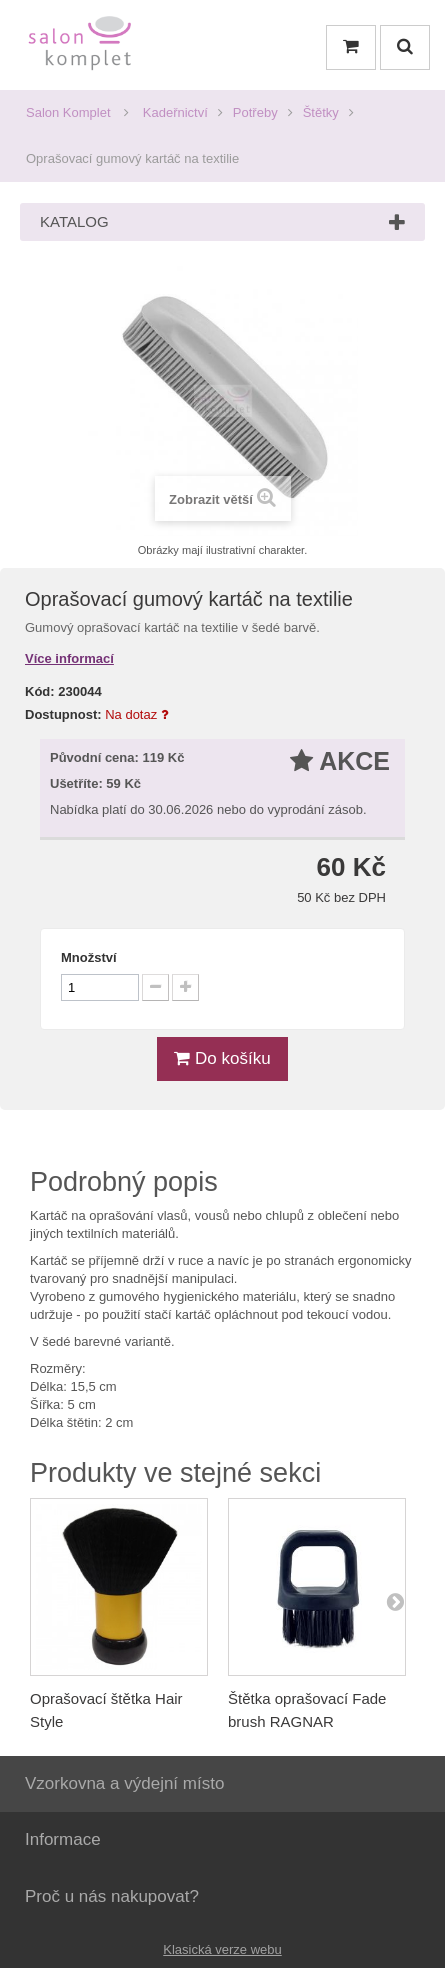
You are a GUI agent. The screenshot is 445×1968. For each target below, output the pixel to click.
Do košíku (222, 1058)
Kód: (40, 691)
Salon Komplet (68, 112)
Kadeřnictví (175, 112)
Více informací (69, 658)
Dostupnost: (63, 714)
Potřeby (255, 112)
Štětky (321, 112)
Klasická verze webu (222, 1949)
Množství (89, 957)
